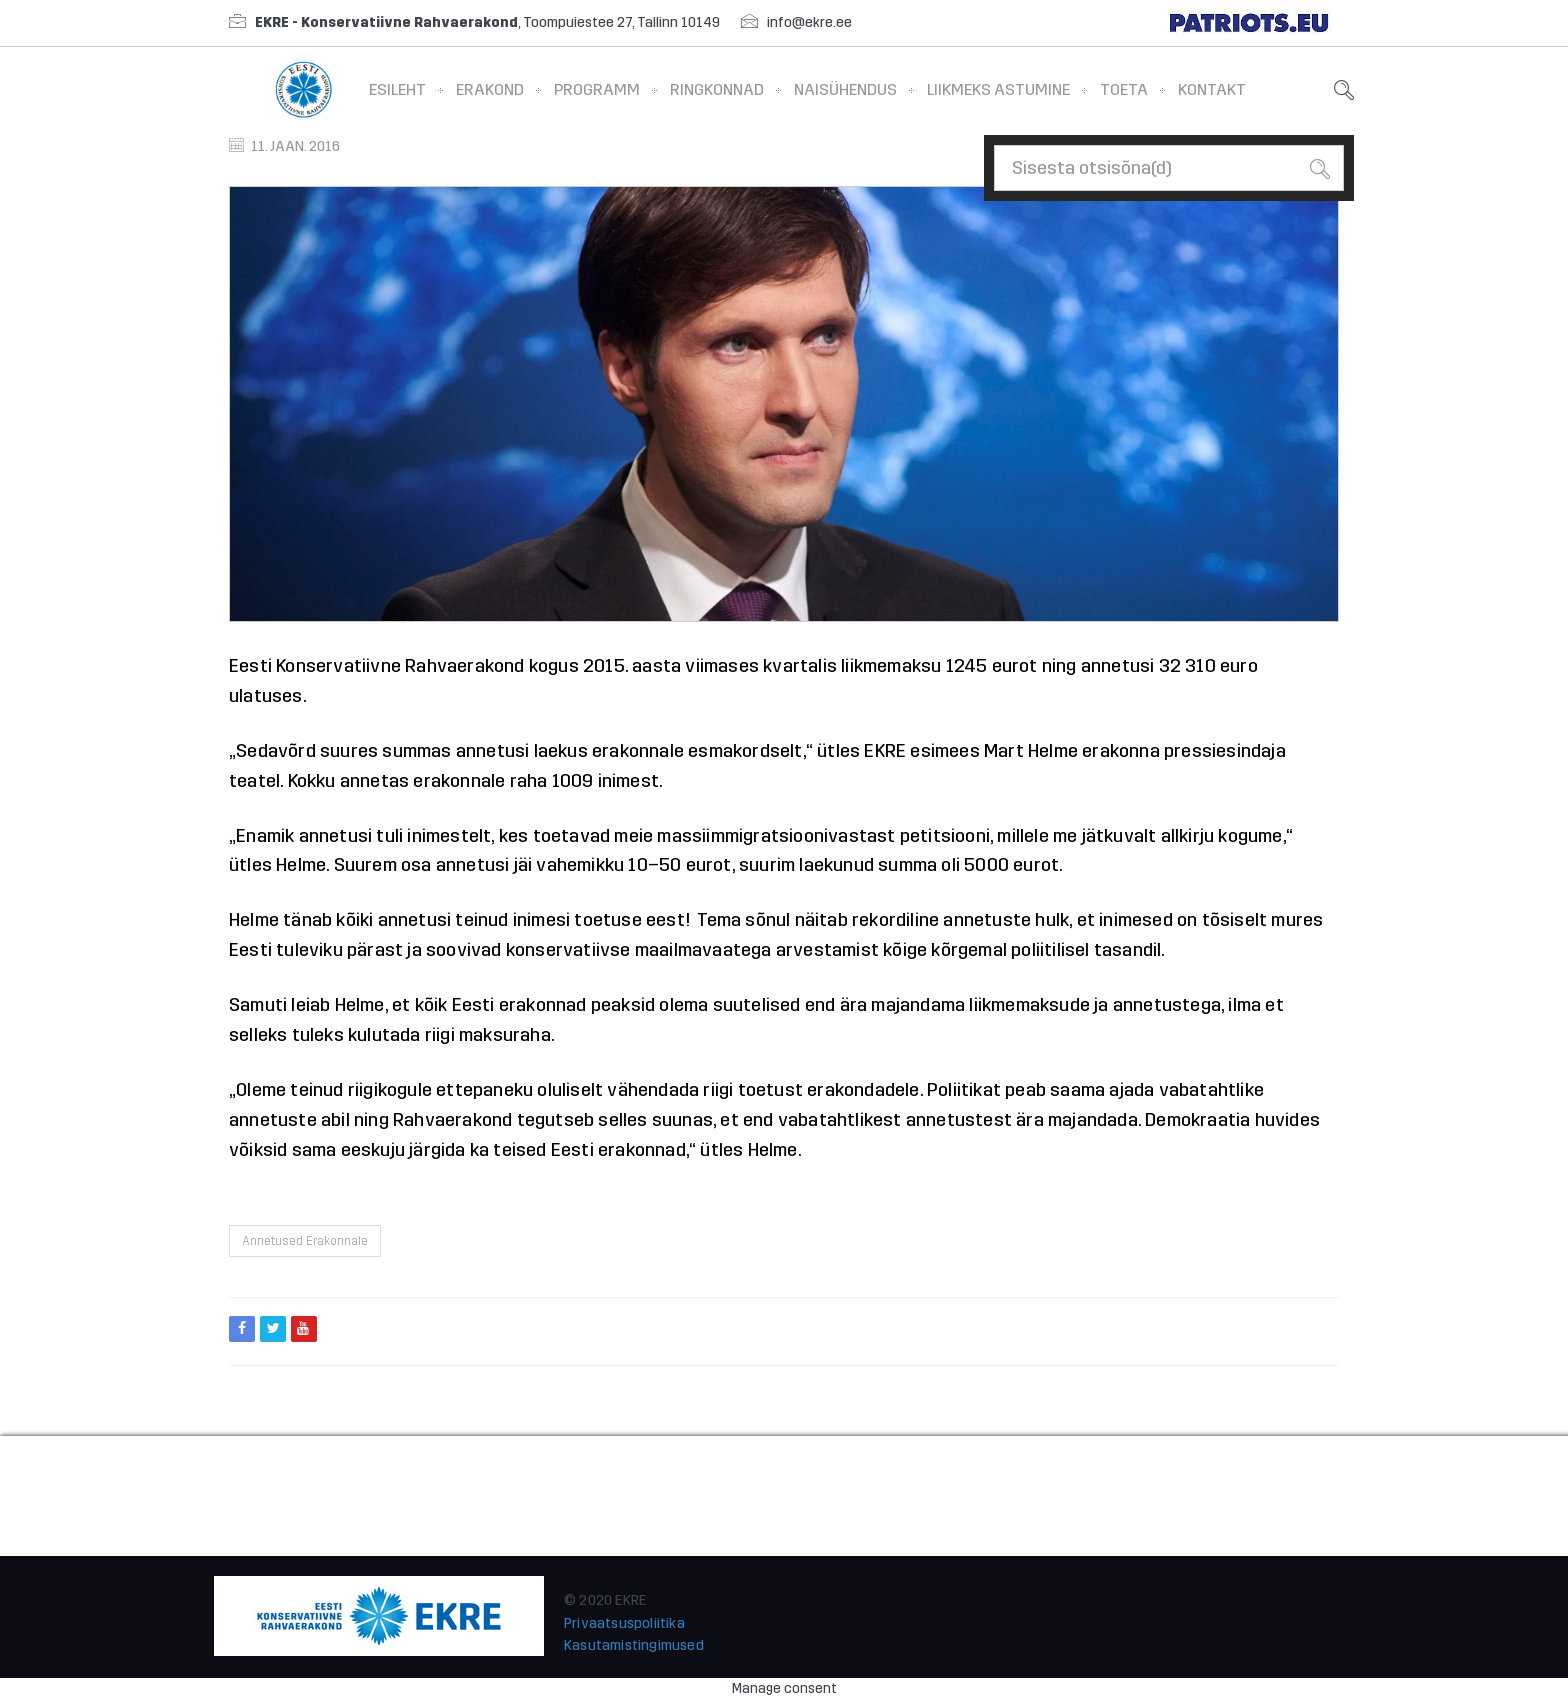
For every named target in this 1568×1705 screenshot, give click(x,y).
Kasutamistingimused (634, 1645)
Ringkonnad (717, 89)
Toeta (1124, 89)
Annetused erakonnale (305, 1241)
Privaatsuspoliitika (624, 1623)
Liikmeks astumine (998, 89)
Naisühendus (845, 89)
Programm (597, 89)
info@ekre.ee (809, 22)
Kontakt (1212, 89)
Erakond (490, 89)
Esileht (397, 89)
